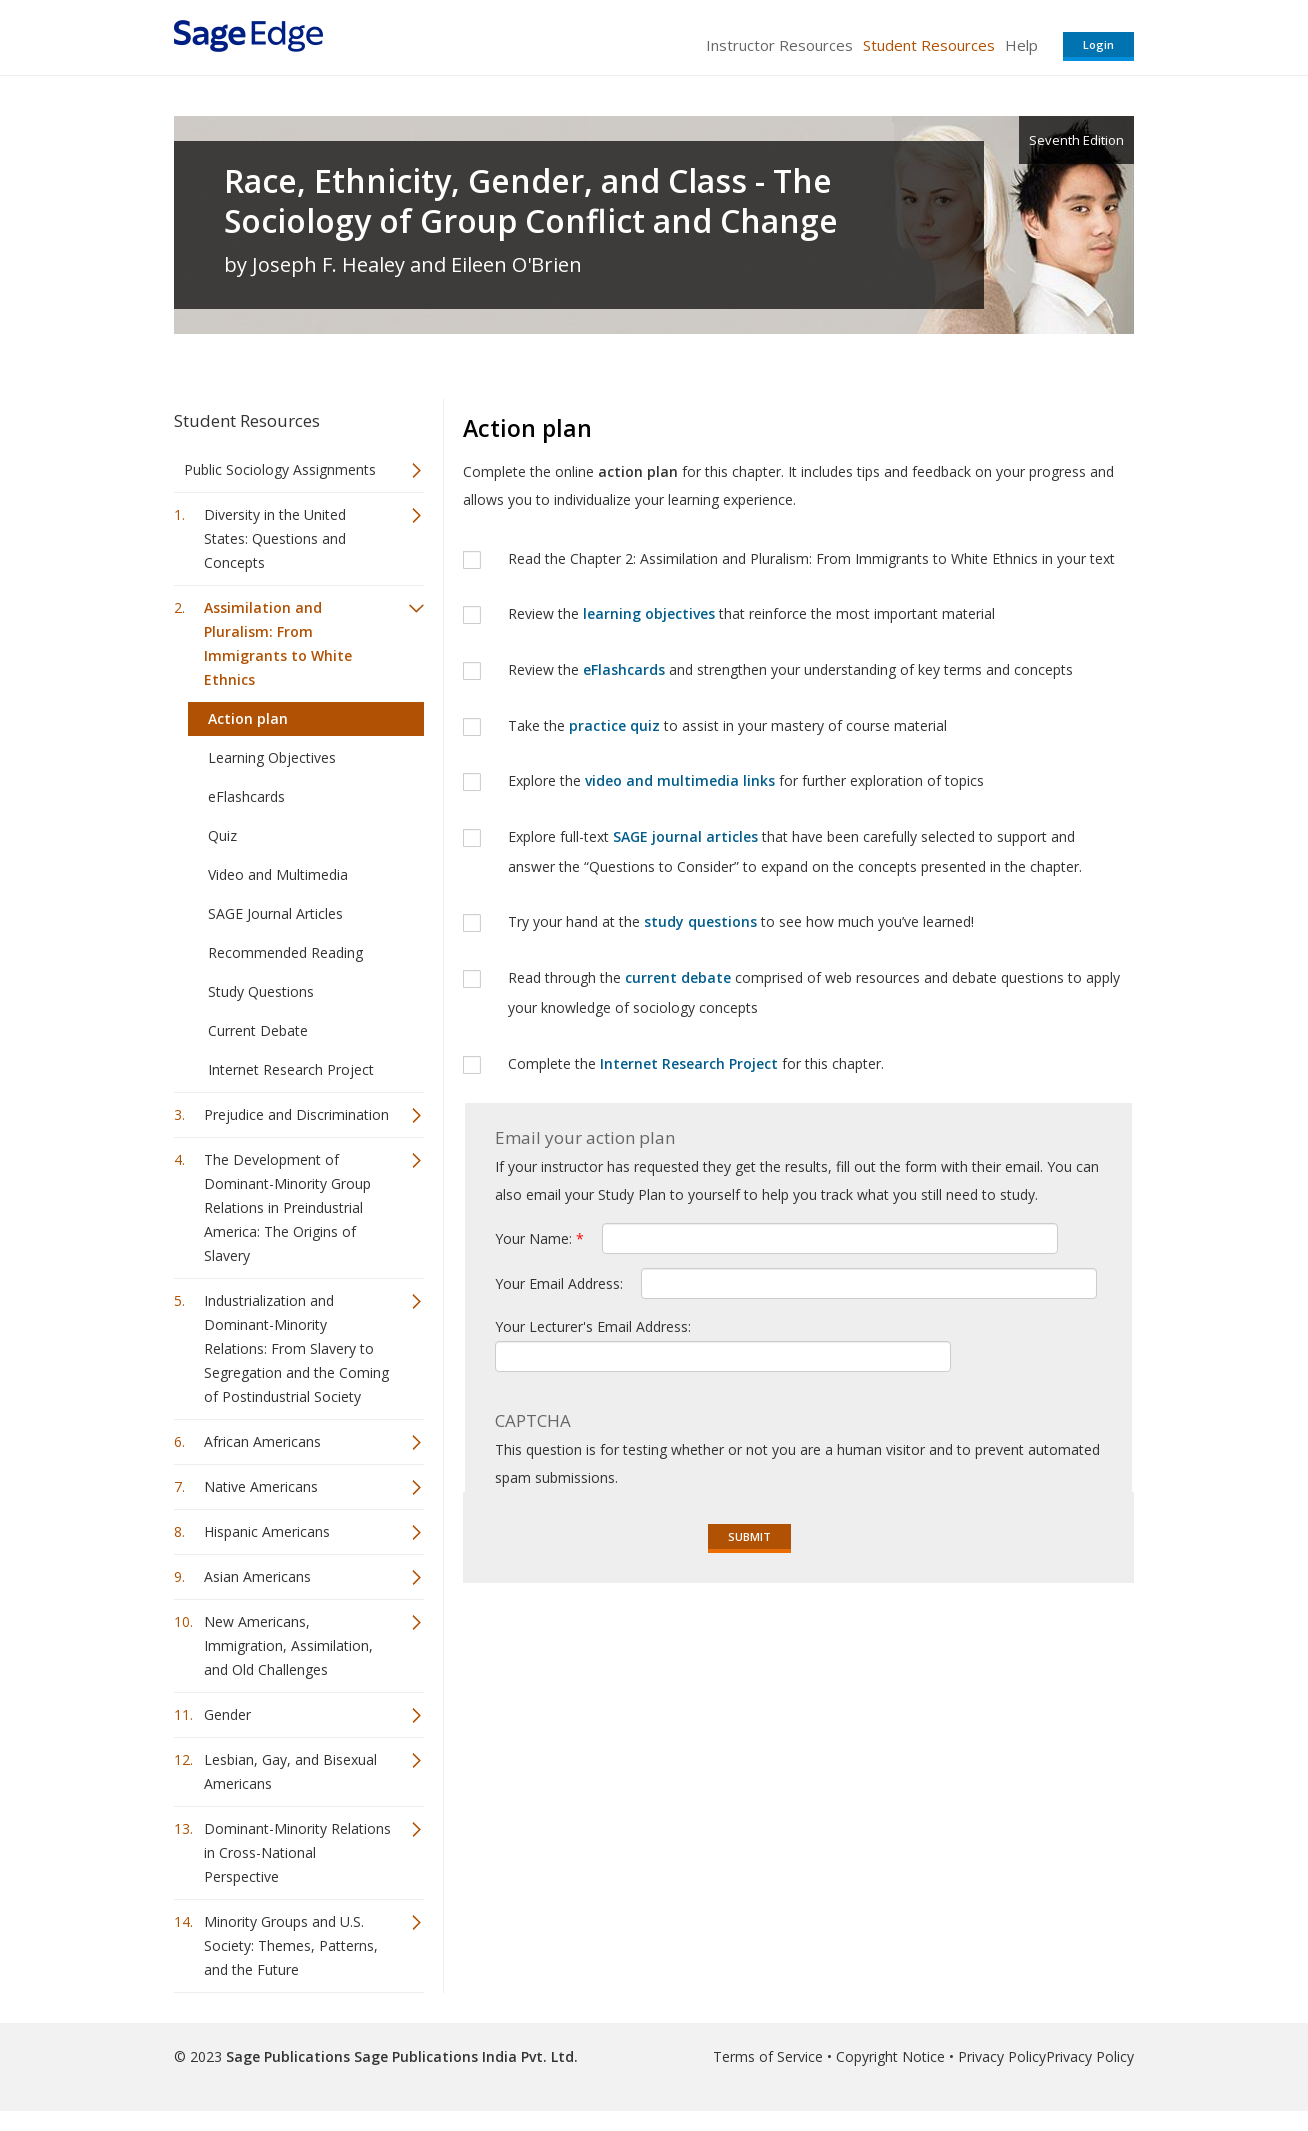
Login (1098, 44)
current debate (678, 977)
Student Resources (929, 45)
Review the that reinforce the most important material (751, 613)
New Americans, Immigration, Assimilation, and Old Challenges (288, 1645)
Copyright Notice (890, 2056)
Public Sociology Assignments (280, 469)
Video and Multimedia (278, 874)
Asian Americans (257, 1576)
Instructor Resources (779, 45)
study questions (700, 921)
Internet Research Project (291, 1069)
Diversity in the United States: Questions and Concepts (275, 538)
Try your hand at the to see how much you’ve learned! (741, 921)
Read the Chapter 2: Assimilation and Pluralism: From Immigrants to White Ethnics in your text (811, 558)
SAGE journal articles (685, 836)
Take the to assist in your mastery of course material (729, 725)
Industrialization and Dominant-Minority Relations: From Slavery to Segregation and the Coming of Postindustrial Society (296, 1348)
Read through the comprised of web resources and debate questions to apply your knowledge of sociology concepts (814, 992)
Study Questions (261, 991)
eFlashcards (246, 796)
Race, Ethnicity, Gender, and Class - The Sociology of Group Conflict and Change (531, 201)
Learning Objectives (272, 757)
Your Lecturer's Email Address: (593, 1326)
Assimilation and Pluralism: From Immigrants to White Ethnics (278, 643)
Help (1021, 45)
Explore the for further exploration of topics (748, 780)
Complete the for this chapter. (696, 1063)
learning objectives (649, 613)
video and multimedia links (680, 780)
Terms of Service (768, 2056)
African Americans (262, 1441)
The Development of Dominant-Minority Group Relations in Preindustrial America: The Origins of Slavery (287, 1207)
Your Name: (539, 1238)
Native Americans (261, 1486)
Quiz (222, 835)
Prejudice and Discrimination (296, 1114)
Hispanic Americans (267, 1531)
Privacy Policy (1002, 2056)
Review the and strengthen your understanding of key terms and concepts (792, 669)
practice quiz (614, 725)
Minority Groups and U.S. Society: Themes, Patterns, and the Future (291, 1945)
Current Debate (258, 1030)
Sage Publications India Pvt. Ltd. (464, 2056)
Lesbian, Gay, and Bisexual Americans (290, 1771)
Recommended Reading (285, 952)
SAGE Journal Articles (275, 913)
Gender (227, 1714)
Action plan (248, 718)
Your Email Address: (561, 1283)
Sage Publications (288, 2056)
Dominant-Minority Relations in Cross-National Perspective (297, 1852)
